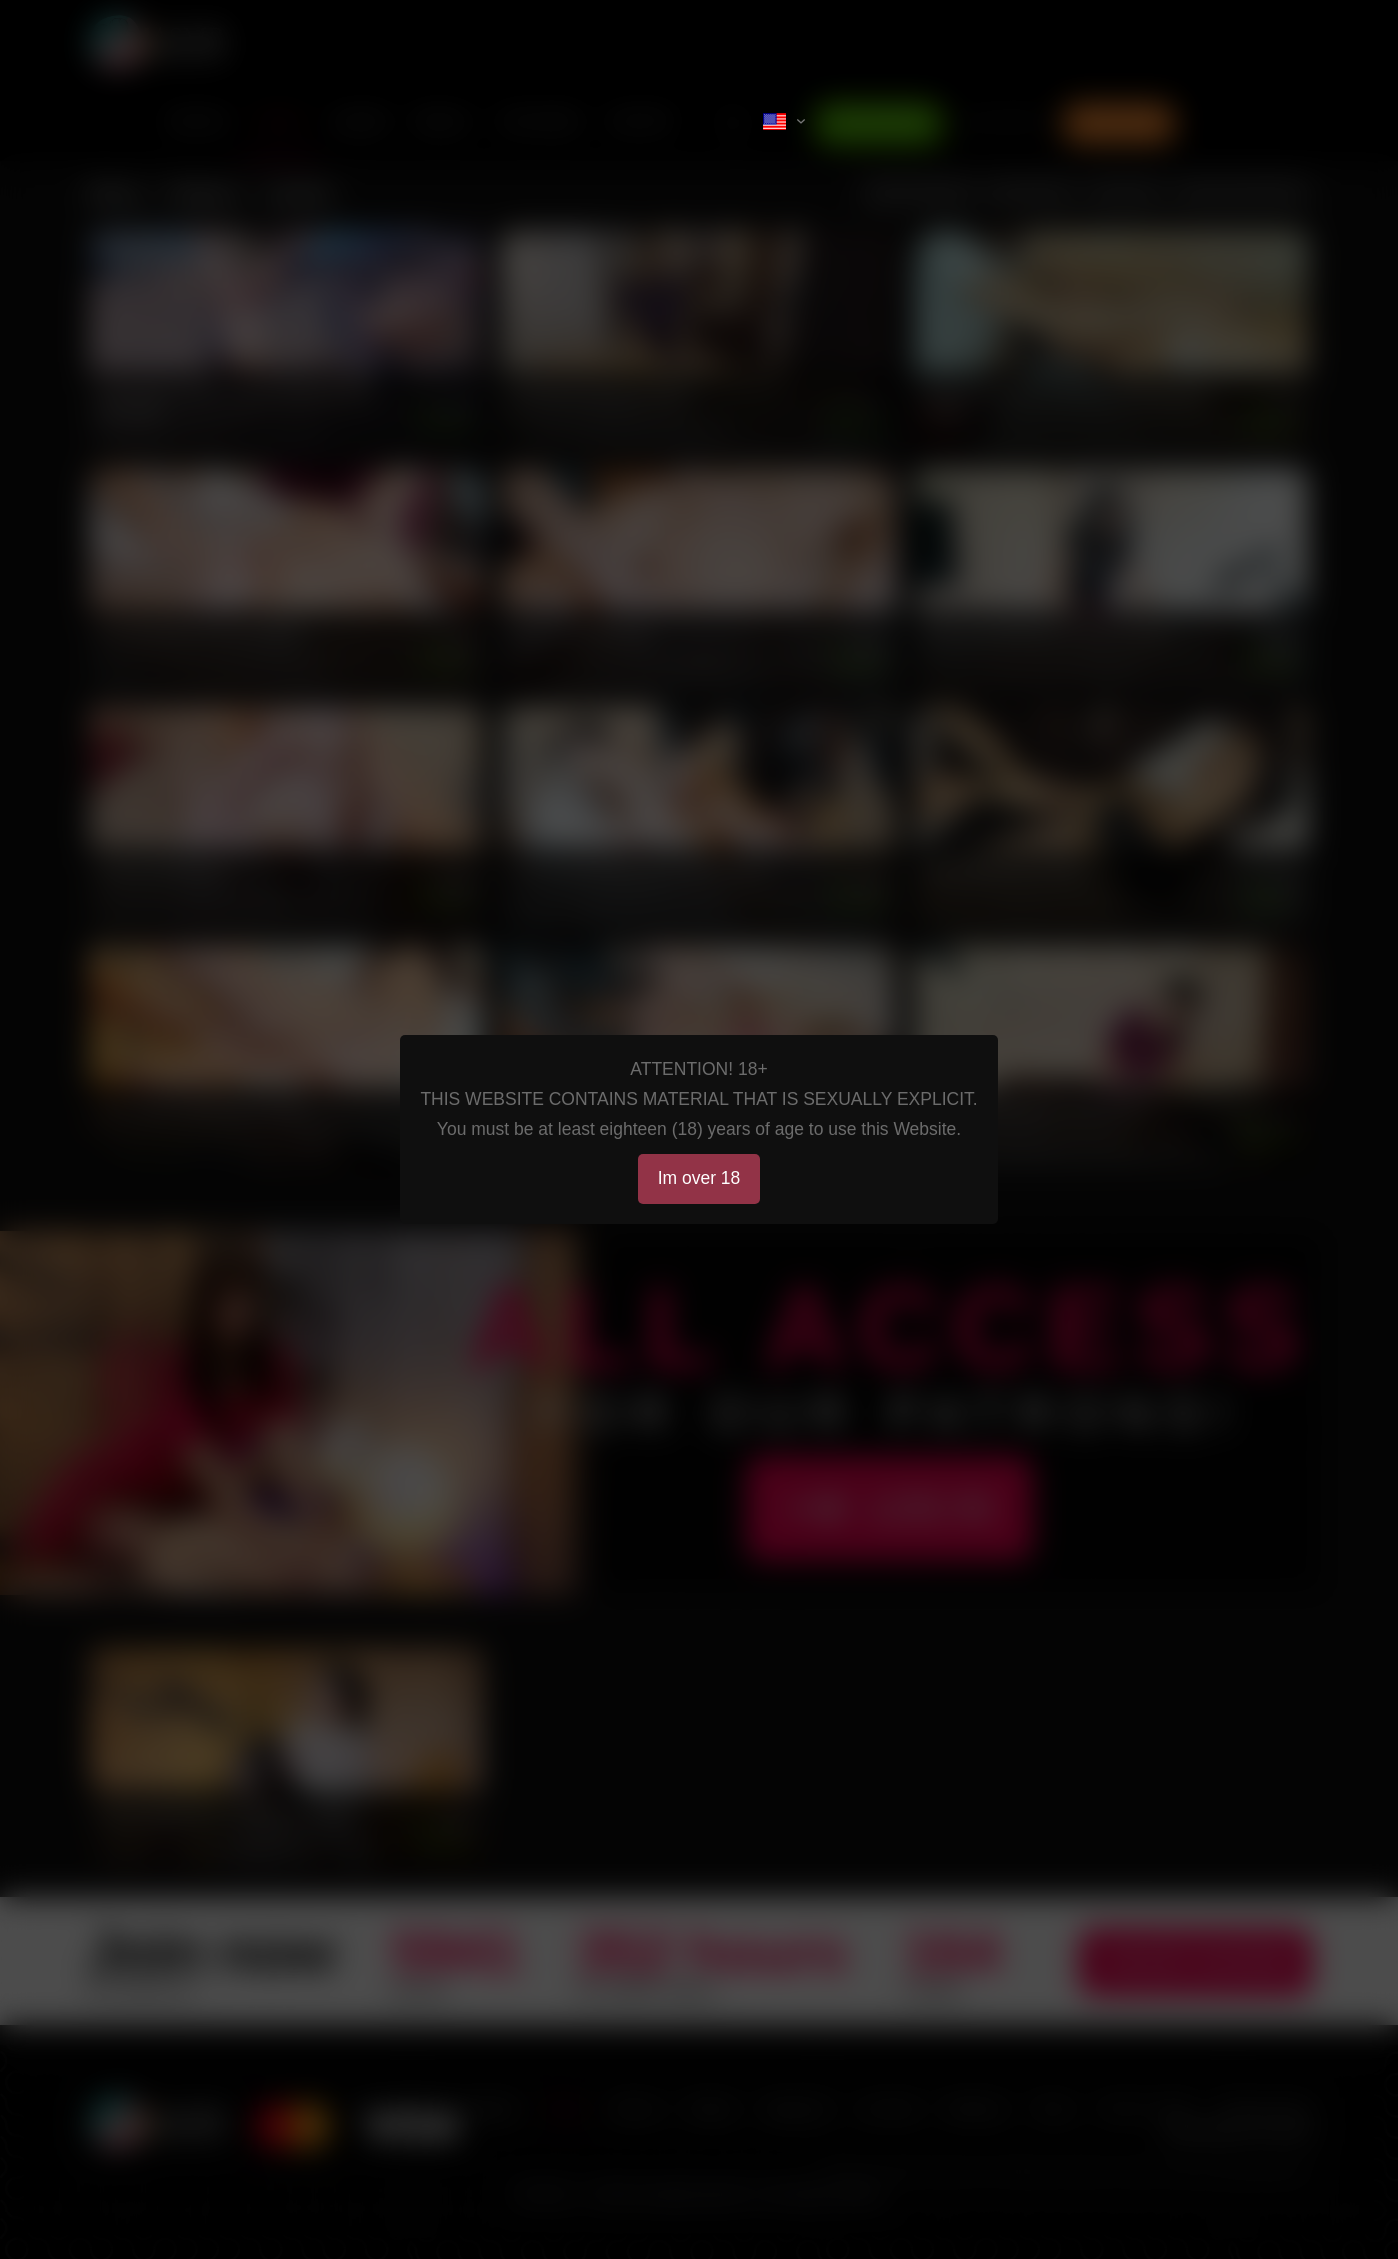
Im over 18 (699, 1178)
